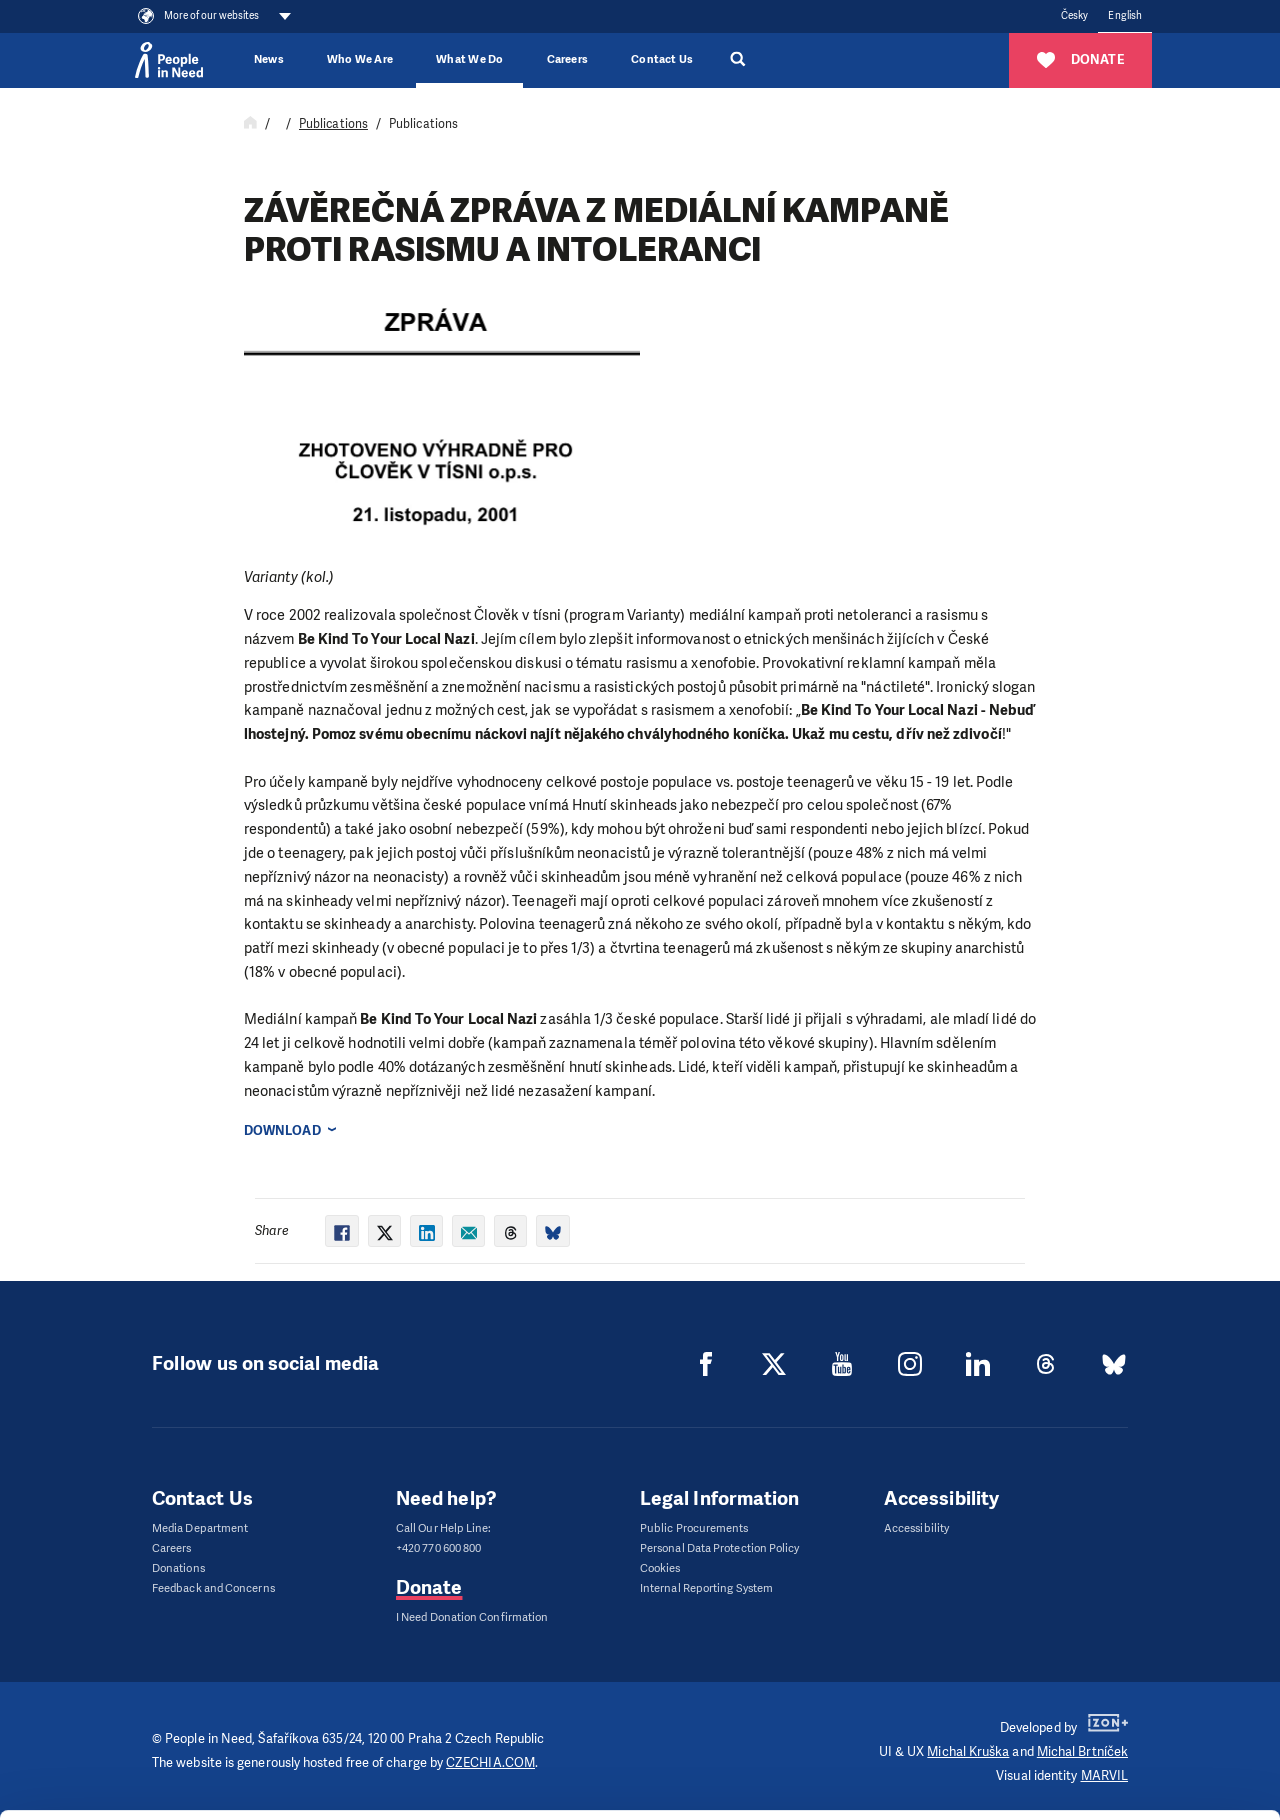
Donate (429, 1587)
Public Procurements (694, 1528)
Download (282, 1130)
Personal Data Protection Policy (719, 1548)
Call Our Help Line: (444, 1528)
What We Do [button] (469, 59)
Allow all (1113, 1653)
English (1125, 15)
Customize (1114, 1703)
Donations (178, 1568)
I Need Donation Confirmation (472, 1617)
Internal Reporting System (706, 1588)
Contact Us (662, 59)
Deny (1113, 1754)
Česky (1074, 15)
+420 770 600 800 (438, 1548)
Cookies (660, 1568)
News (269, 59)
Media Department (200, 1528)
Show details (308, 1794)
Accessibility (916, 1528)
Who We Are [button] (360, 59)
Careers (568, 59)
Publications (333, 124)
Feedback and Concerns (213, 1588)
